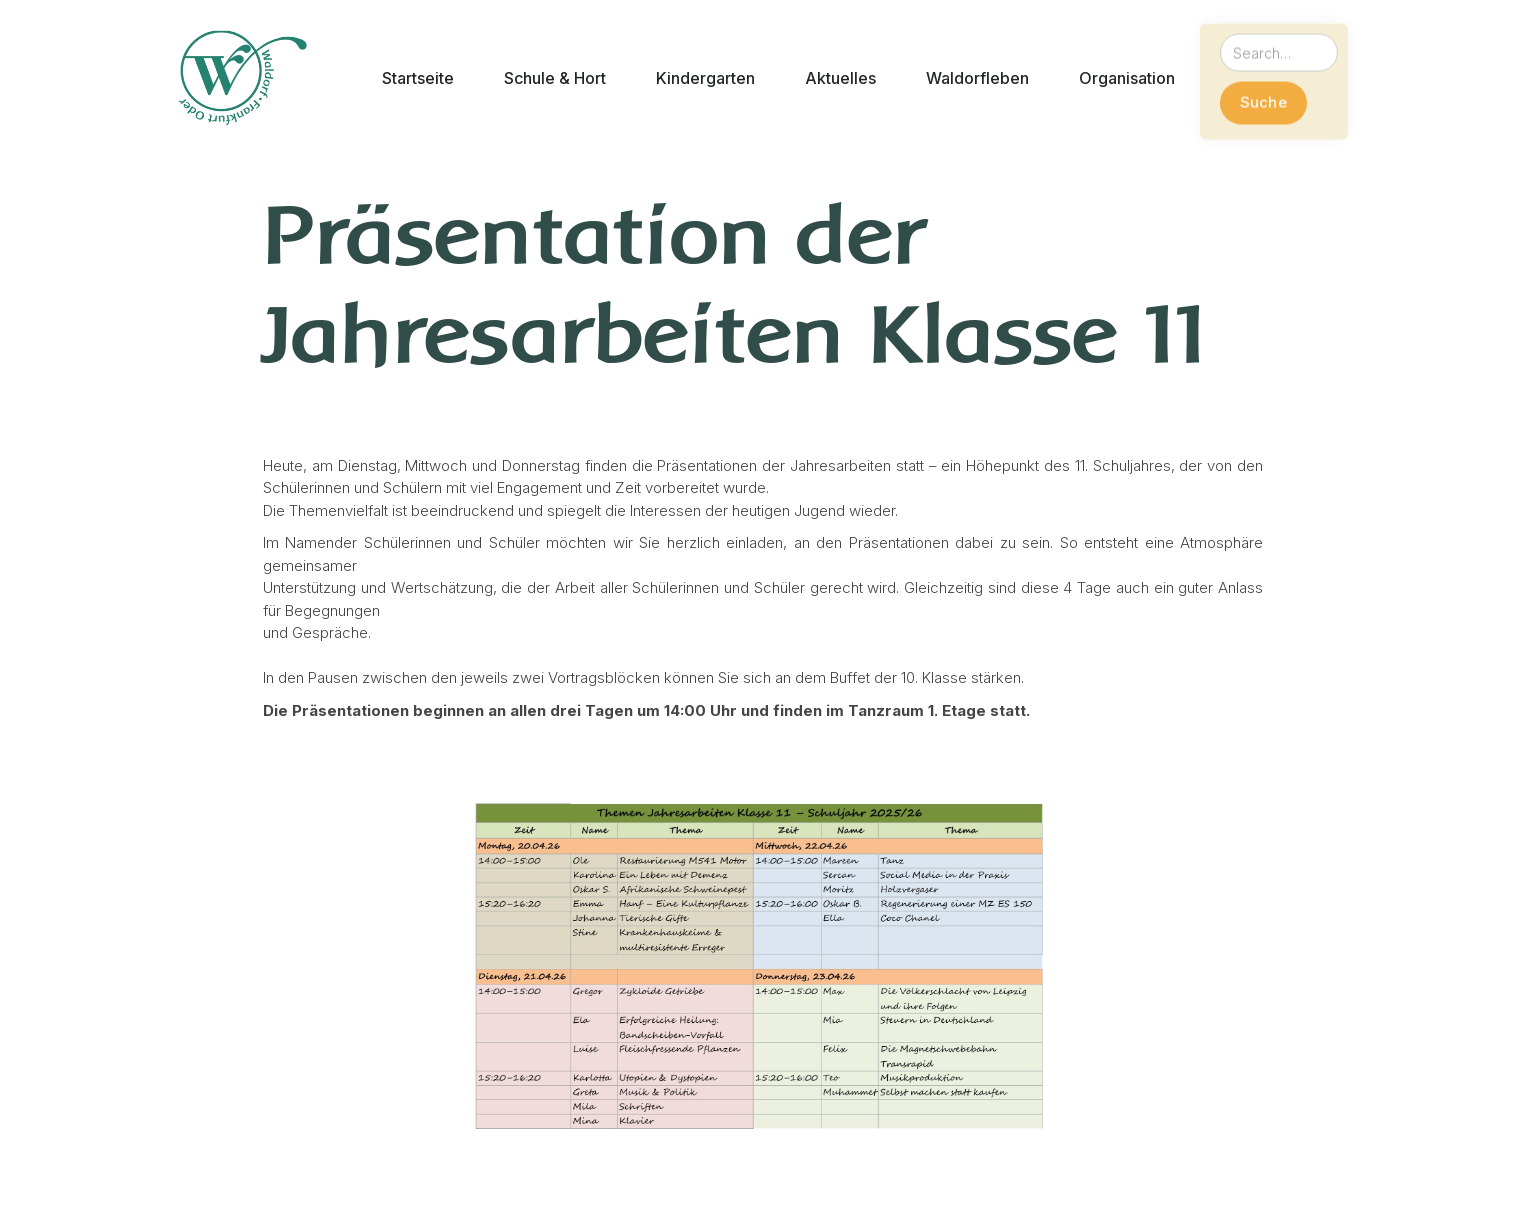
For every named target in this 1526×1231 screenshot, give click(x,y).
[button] (418, 78)
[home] (242, 77)
